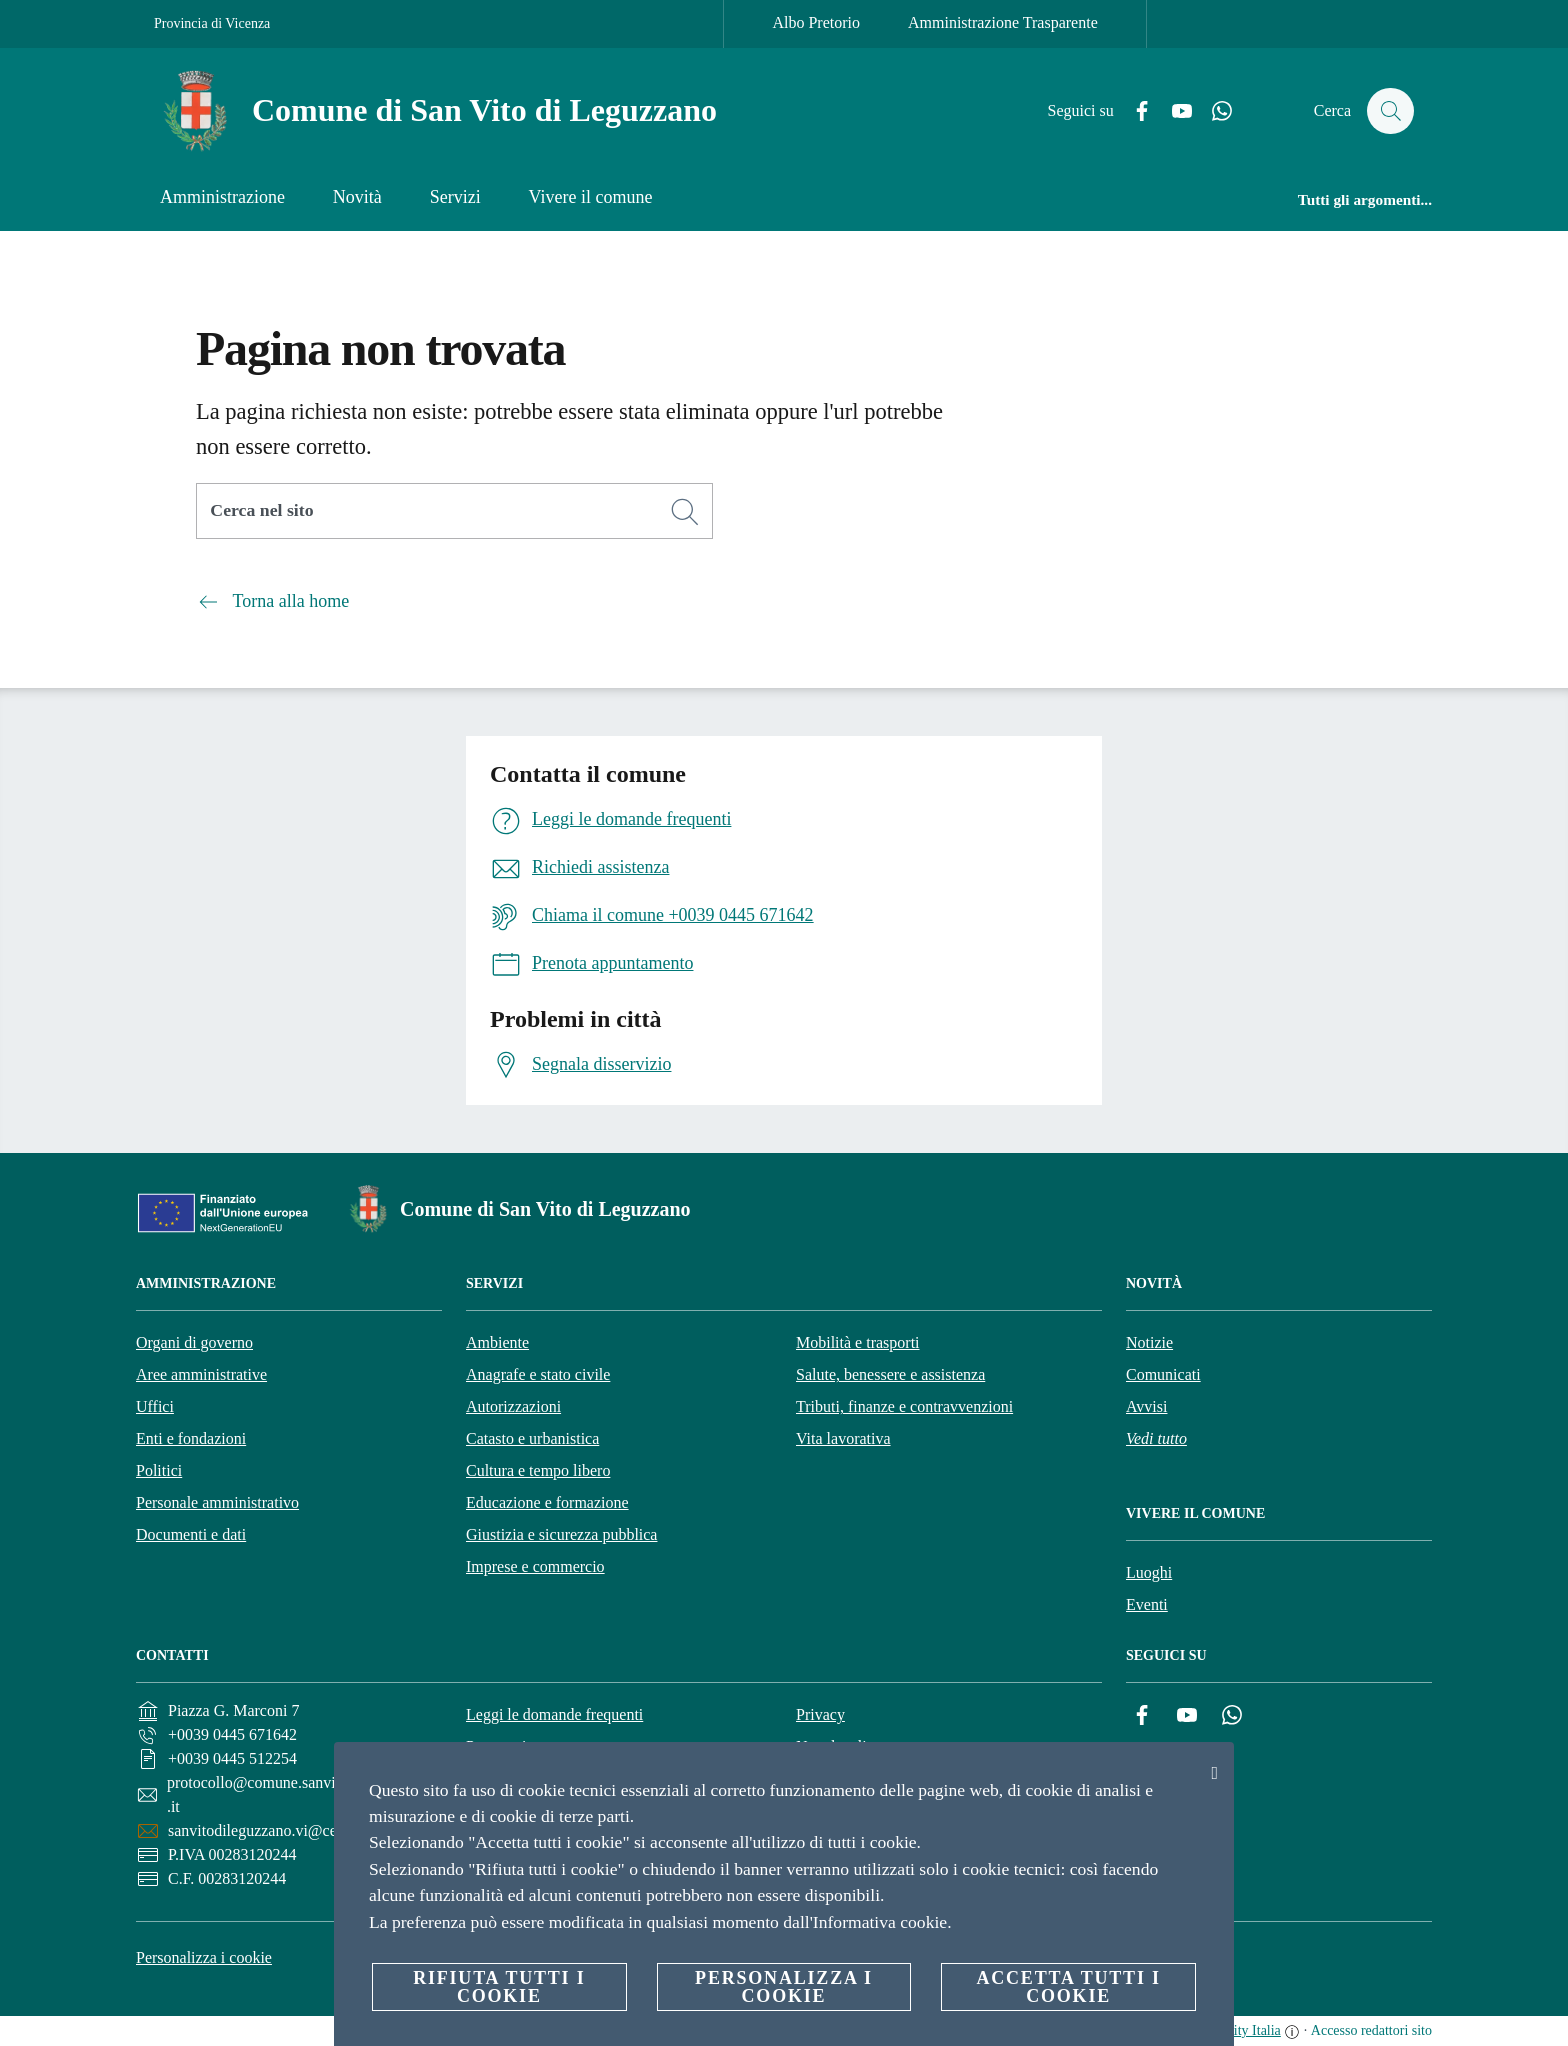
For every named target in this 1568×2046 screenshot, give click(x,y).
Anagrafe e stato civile (538, 1374)
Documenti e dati (191, 1534)
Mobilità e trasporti (858, 1342)
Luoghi (1149, 1572)
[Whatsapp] (1213, 111)
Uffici (155, 1406)
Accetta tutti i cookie (1068, 1987)
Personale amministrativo (217, 1502)
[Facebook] (1133, 111)
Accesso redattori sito (1371, 2030)
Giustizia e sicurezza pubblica (561, 1534)
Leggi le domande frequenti (554, 1714)
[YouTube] (1173, 111)
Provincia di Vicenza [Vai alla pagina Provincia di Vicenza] (212, 23)
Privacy (820, 1714)
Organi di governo (194, 1342)
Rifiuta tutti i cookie (499, 1987)
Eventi (1147, 1604)
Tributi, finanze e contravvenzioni (904, 1406)
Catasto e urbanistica (532, 1438)
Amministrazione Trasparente (1003, 22)
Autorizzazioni (513, 1406)
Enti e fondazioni (191, 1438)
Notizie (1149, 1342)
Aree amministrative (201, 1374)
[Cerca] (1390, 111)
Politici (159, 1470)
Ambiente (497, 1342)
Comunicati (1163, 1374)
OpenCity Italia (1237, 2030)
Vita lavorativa (843, 1438)
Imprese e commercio (535, 1566)
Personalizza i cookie (204, 1957)
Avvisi (1146, 1406)
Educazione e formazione (547, 1502)
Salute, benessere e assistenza (890, 1374)
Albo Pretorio (816, 22)
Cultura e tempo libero (538, 1470)
